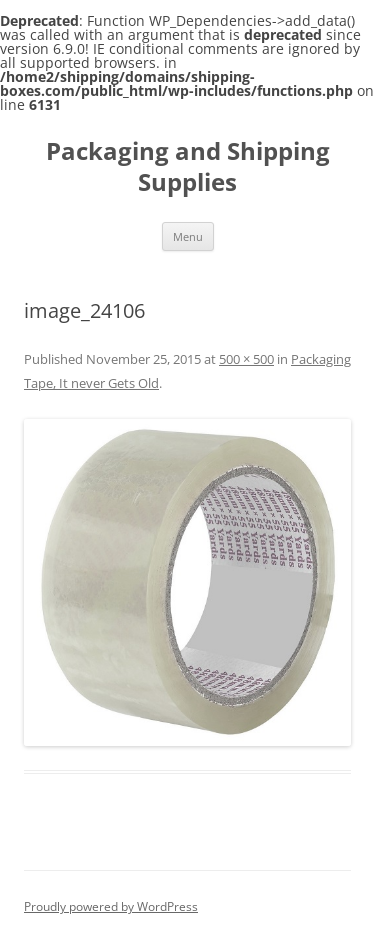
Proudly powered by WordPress (111, 906)
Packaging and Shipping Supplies (188, 167)
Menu (188, 236)
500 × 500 (246, 359)
